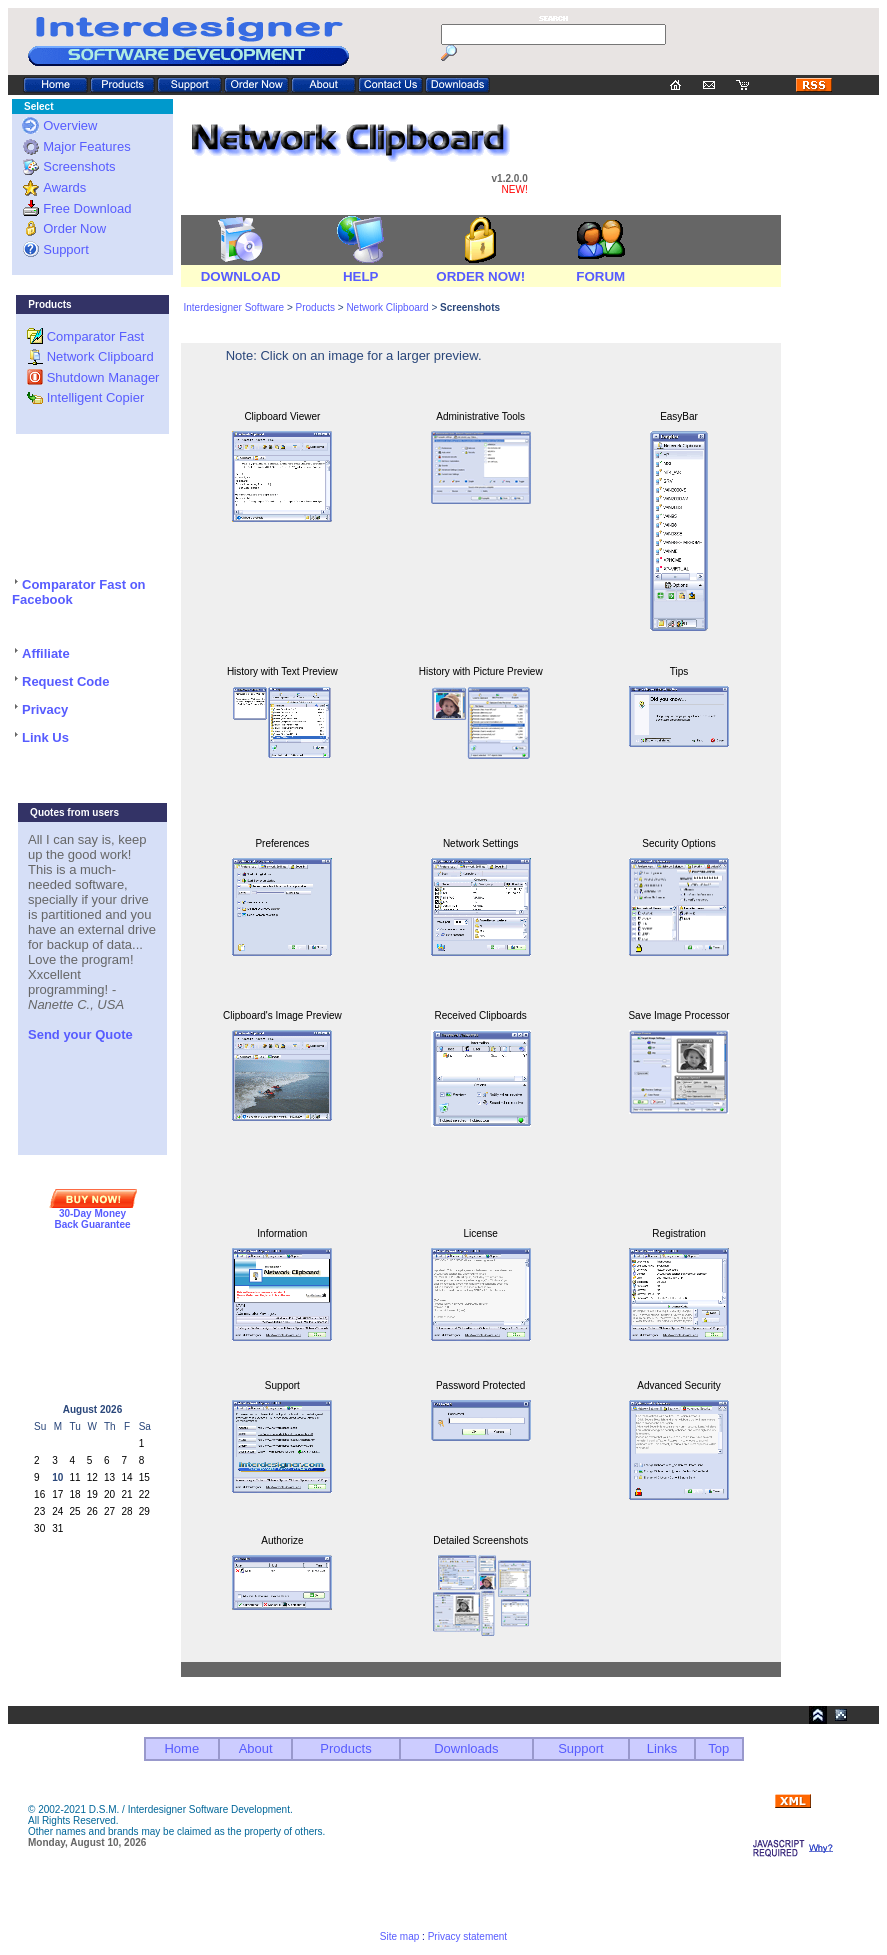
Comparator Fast (96, 336)
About (256, 1748)
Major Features (86, 146)
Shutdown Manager (103, 377)
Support (66, 249)
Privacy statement (467, 1936)
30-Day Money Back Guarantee (92, 1219)
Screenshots (79, 166)
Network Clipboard (100, 356)
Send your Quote (80, 1034)
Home (181, 1748)
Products (317, 307)
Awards (64, 187)
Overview (70, 125)
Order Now (74, 228)
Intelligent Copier (96, 397)
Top (718, 1748)
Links (662, 1748)
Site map (399, 1936)
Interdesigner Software (233, 307)
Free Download (87, 208)
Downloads (466, 1748)
